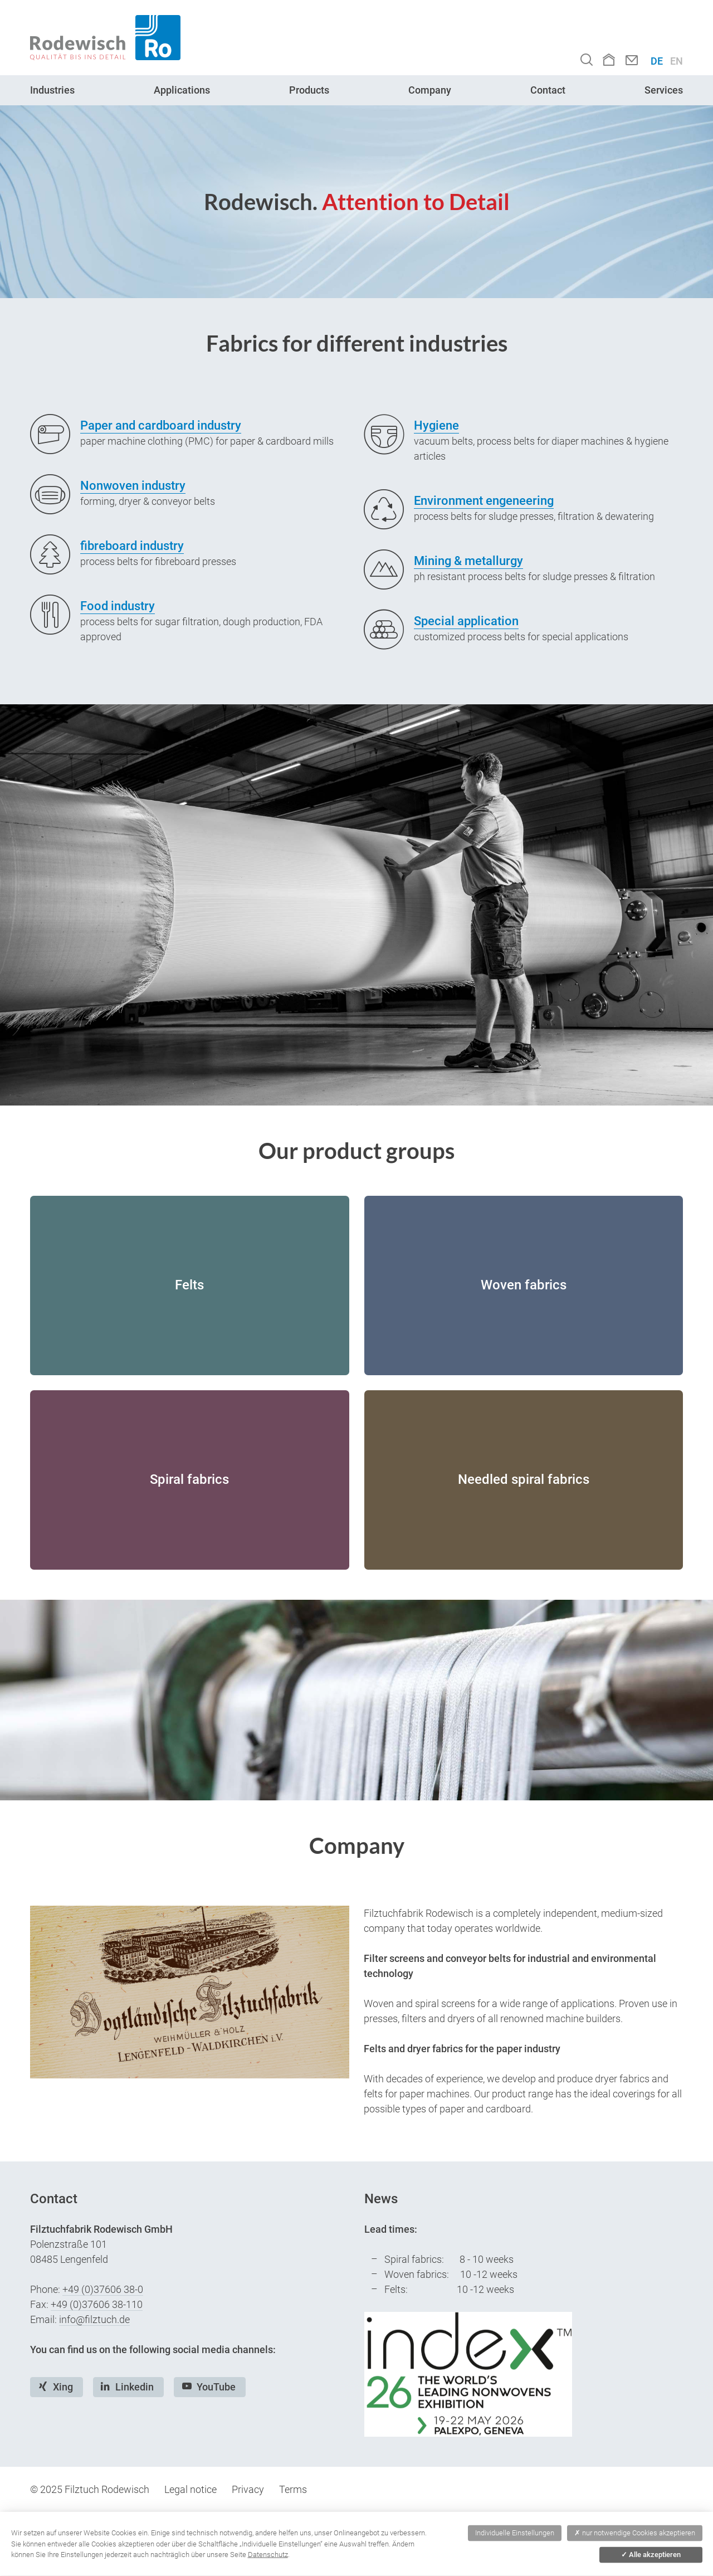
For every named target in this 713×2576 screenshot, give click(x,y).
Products (309, 90)
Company (429, 90)
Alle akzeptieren (651, 2554)
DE (657, 61)
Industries (52, 90)
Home (609, 59)
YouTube (216, 2387)
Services (663, 90)
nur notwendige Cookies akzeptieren (634, 2533)
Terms (293, 2489)
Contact (632, 60)
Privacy (248, 2489)
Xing (63, 2387)
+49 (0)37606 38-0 (102, 2289)
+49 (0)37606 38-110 (97, 2304)
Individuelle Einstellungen (514, 2533)
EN (676, 61)
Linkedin (134, 2387)
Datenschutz (268, 2554)
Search (586, 59)
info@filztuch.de (94, 2319)
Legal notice (190, 2489)
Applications (182, 90)
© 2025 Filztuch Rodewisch (89, 2489)
